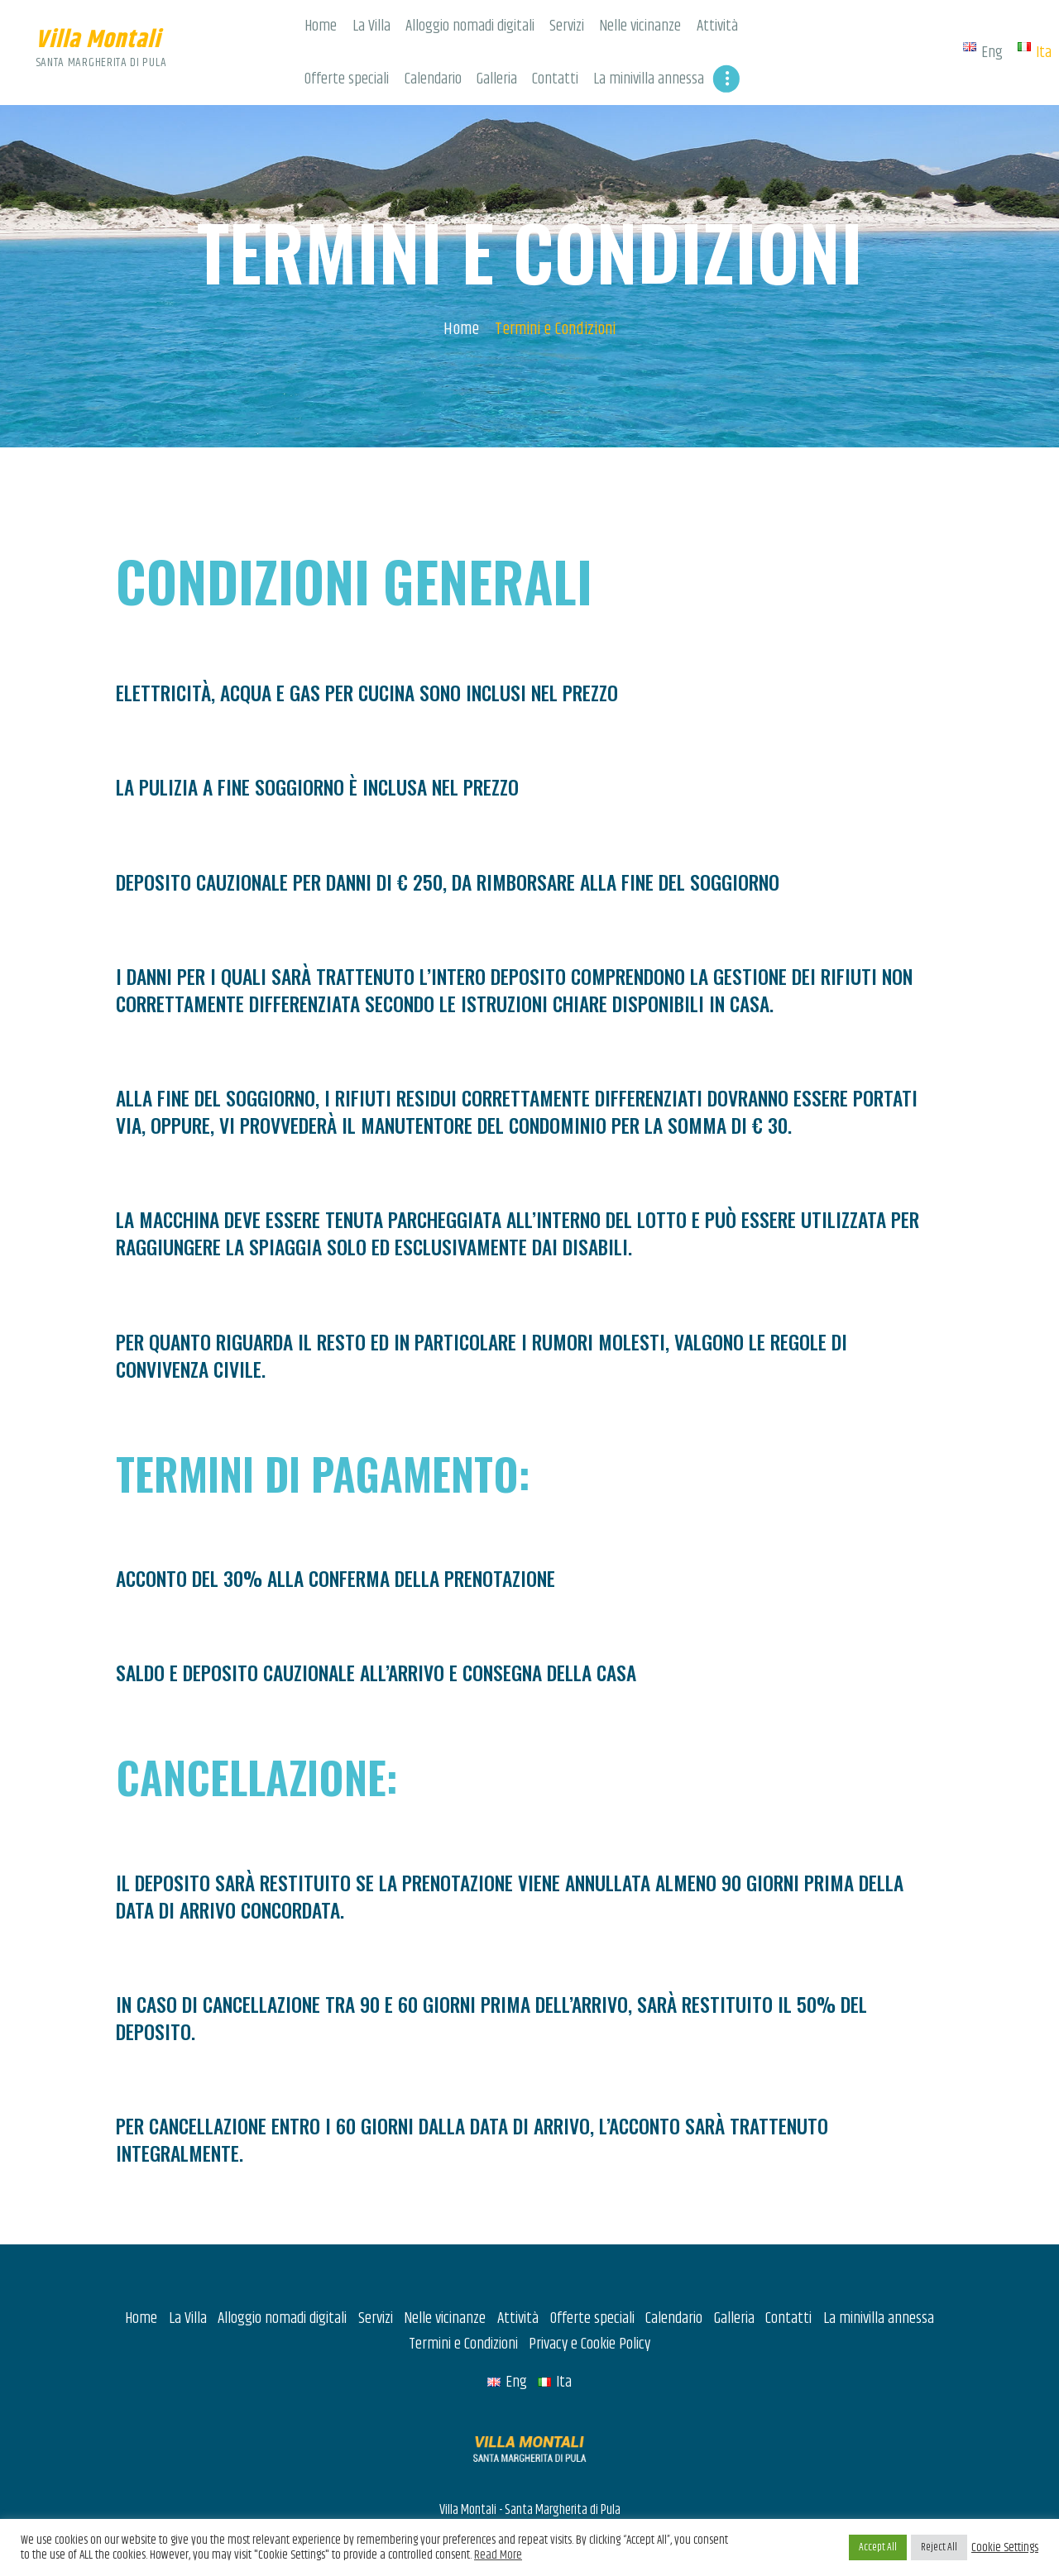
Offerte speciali (592, 2269)
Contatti (788, 2269)
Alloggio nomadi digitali (282, 2269)
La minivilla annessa (878, 2269)
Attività (518, 2269)
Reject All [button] (939, 2547)
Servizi (375, 2269)
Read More (498, 2555)
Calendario (673, 2269)
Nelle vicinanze (445, 2269)
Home (461, 279)
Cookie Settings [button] (1004, 2547)
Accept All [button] (878, 2547)
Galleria (734, 2269)
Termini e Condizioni (463, 2294)
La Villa (188, 2269)
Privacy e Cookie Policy (589, 2294)
